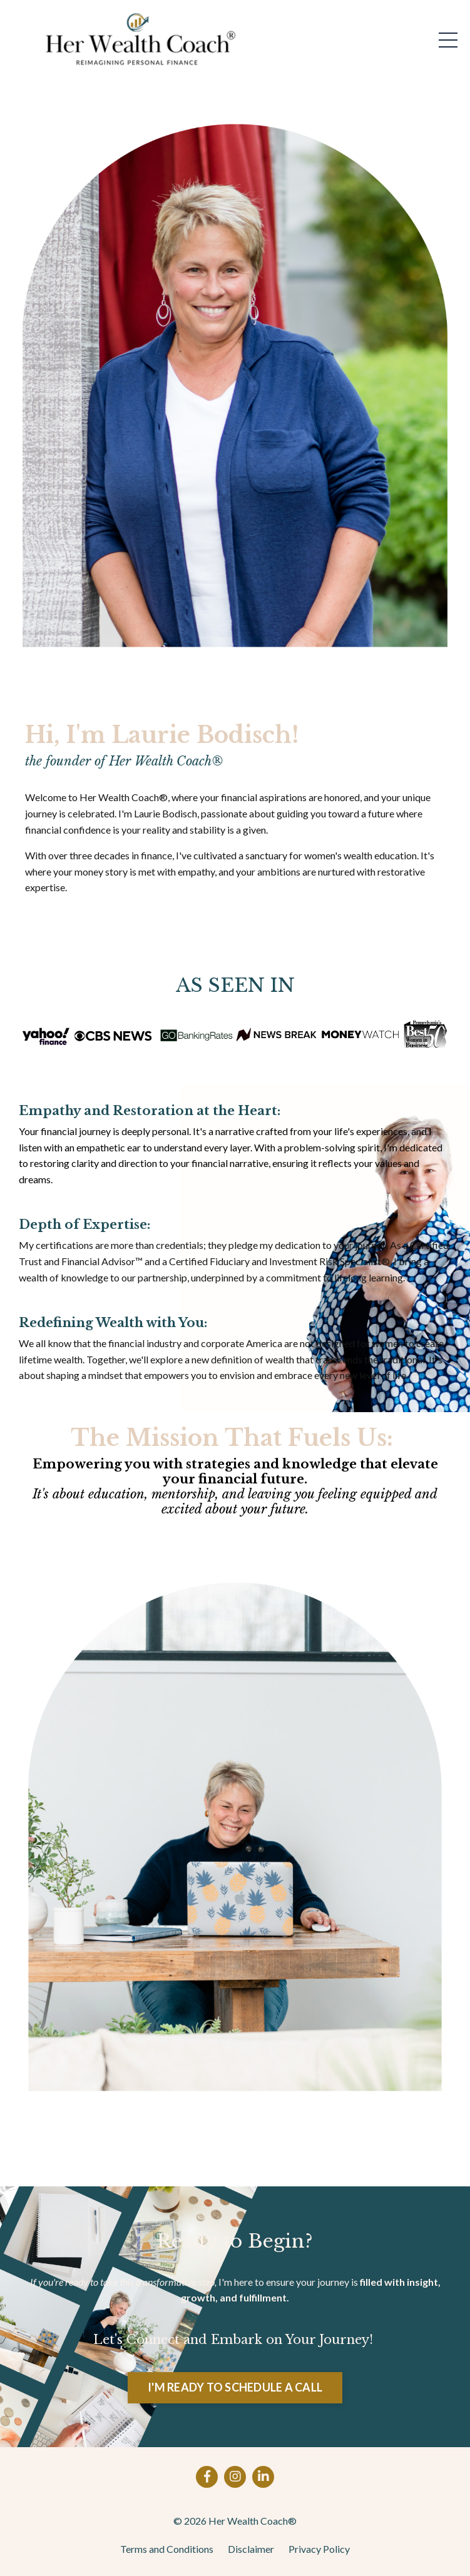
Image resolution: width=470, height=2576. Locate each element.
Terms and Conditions (166, 2549)
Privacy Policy (319, 2549)
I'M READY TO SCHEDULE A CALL (235, 2387)
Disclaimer (251, 2549)
